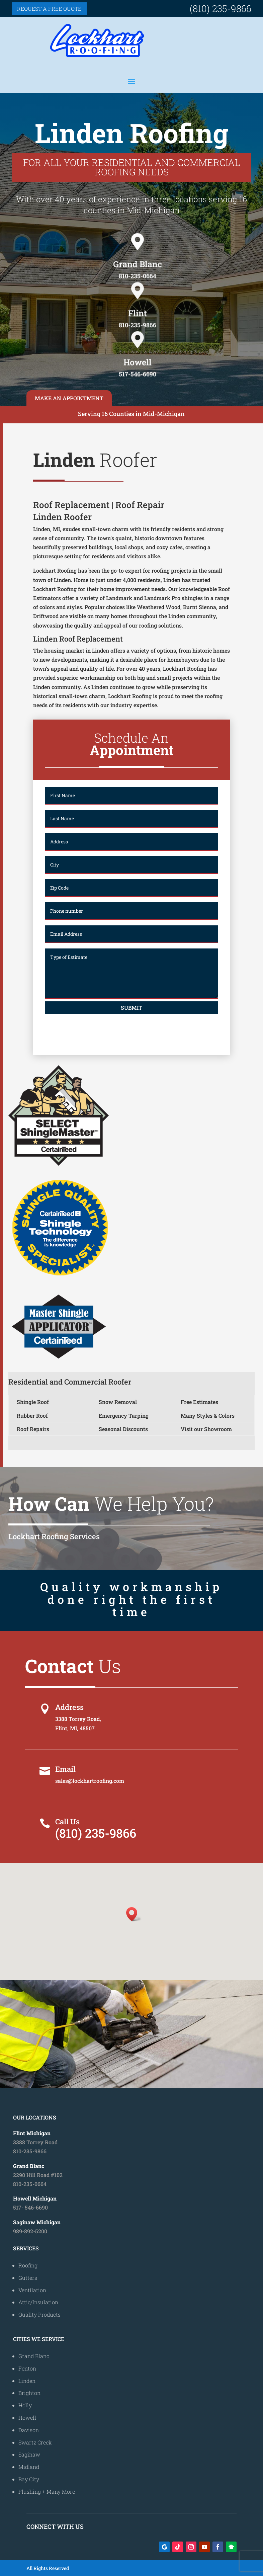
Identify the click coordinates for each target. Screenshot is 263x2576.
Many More (61, 2491)
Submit (131, 1007)
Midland (28, 2466)
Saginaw (29, 2454)
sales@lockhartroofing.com (89, 1780)
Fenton (27, 2368)
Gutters (27, 2277)
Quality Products (39, 2314)
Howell (27, 2417)
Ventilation (32, 2290)
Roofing (27, 2265)
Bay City (28, 2479)
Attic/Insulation (38, 2302)
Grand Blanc (33, 2355)
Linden (26, 2380)
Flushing (29, 2491)
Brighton (29, 2392)
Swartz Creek (35, 2442)
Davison (28, 2429)
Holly (25, 2405)
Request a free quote (49, 8)
